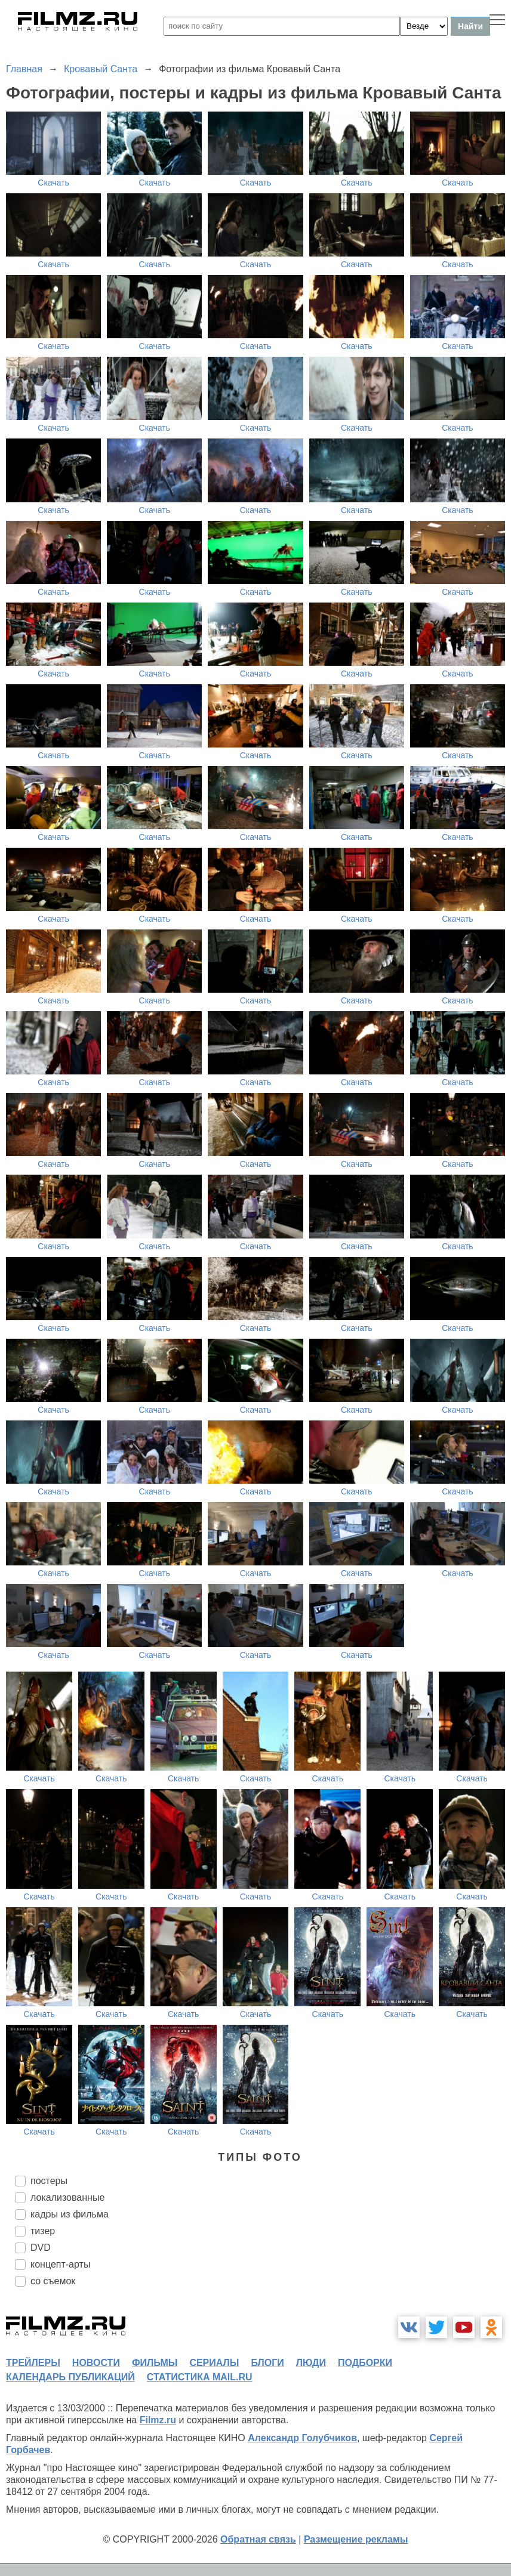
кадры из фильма (69, 2214)
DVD (40, 2248)
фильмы (154, 2363)
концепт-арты (60, 2264)
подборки (365, 2363)
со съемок (52, 2281)
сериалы (214, 2363)
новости (96, 2363)
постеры (48, 2181)
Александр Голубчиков (302, 2438)
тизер (42, 2231)
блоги (267, 2363)
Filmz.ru (158, 2420)
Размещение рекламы (356, 2539)
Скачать (53, 182)
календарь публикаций (70, 2377)
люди (311, 2363)
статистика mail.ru (200, 2377)
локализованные (67, 2197)
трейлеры (33, 2363)
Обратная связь (258, 2539)
